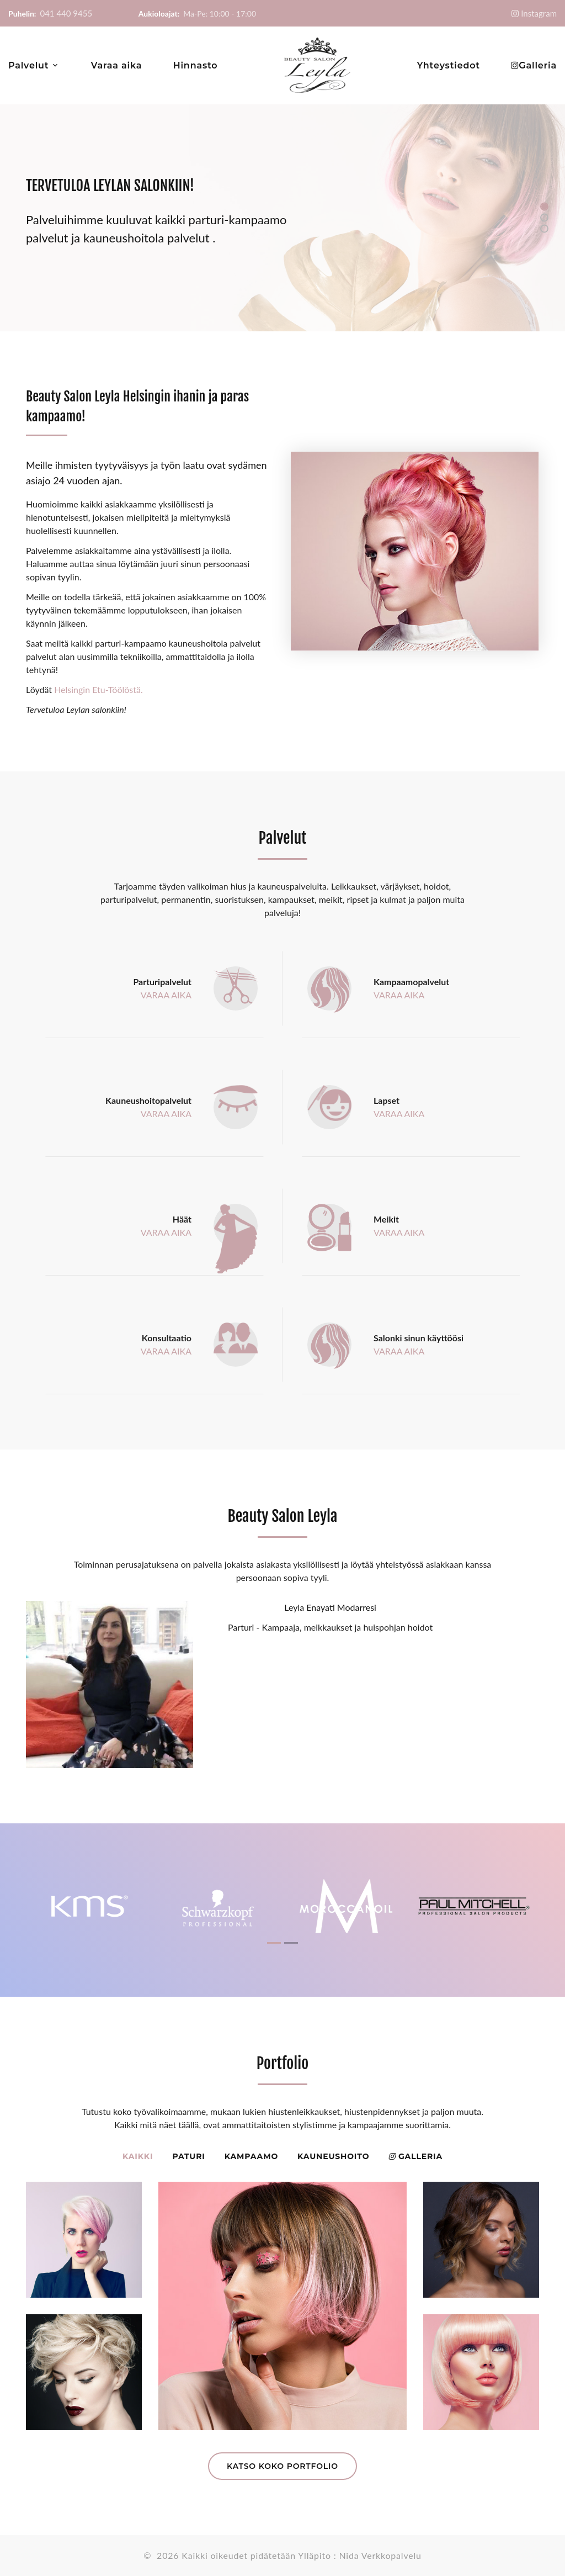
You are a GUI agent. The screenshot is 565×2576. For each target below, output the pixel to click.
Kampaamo (251, 2156)
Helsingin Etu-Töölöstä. (98, 689)
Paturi (188, 2156)
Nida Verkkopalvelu (380, 2555)
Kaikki (137, 2156)
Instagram (538, 13)
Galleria (538, 65)
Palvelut (28, 65)
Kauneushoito (333, 2156)
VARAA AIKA (166, 995)
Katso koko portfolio (282, 2466)
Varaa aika (116, 65)
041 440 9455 (66, 13)
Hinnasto (195, 65)
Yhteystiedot (448, 65)
